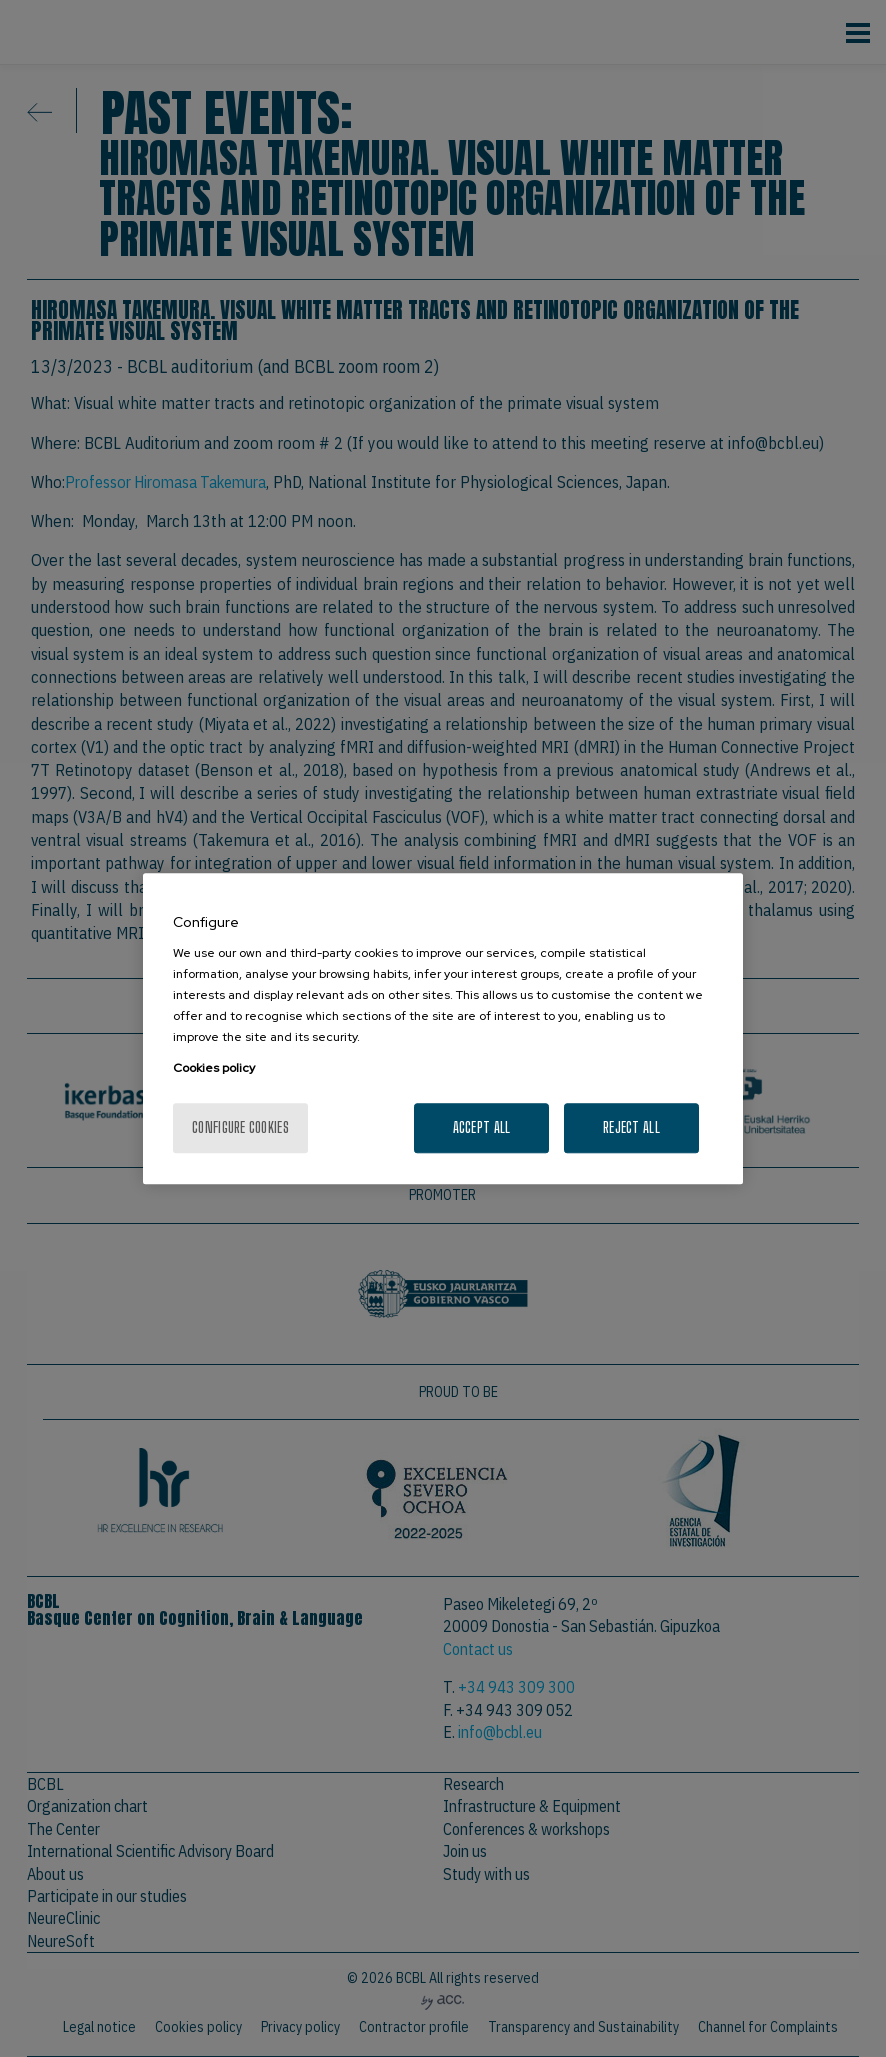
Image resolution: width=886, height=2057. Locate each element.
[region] (443, 1029)
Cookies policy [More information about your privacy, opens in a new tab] (214, 1068)
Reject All (631, 1127)
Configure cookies (240, 1127)
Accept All (482, 1127)
